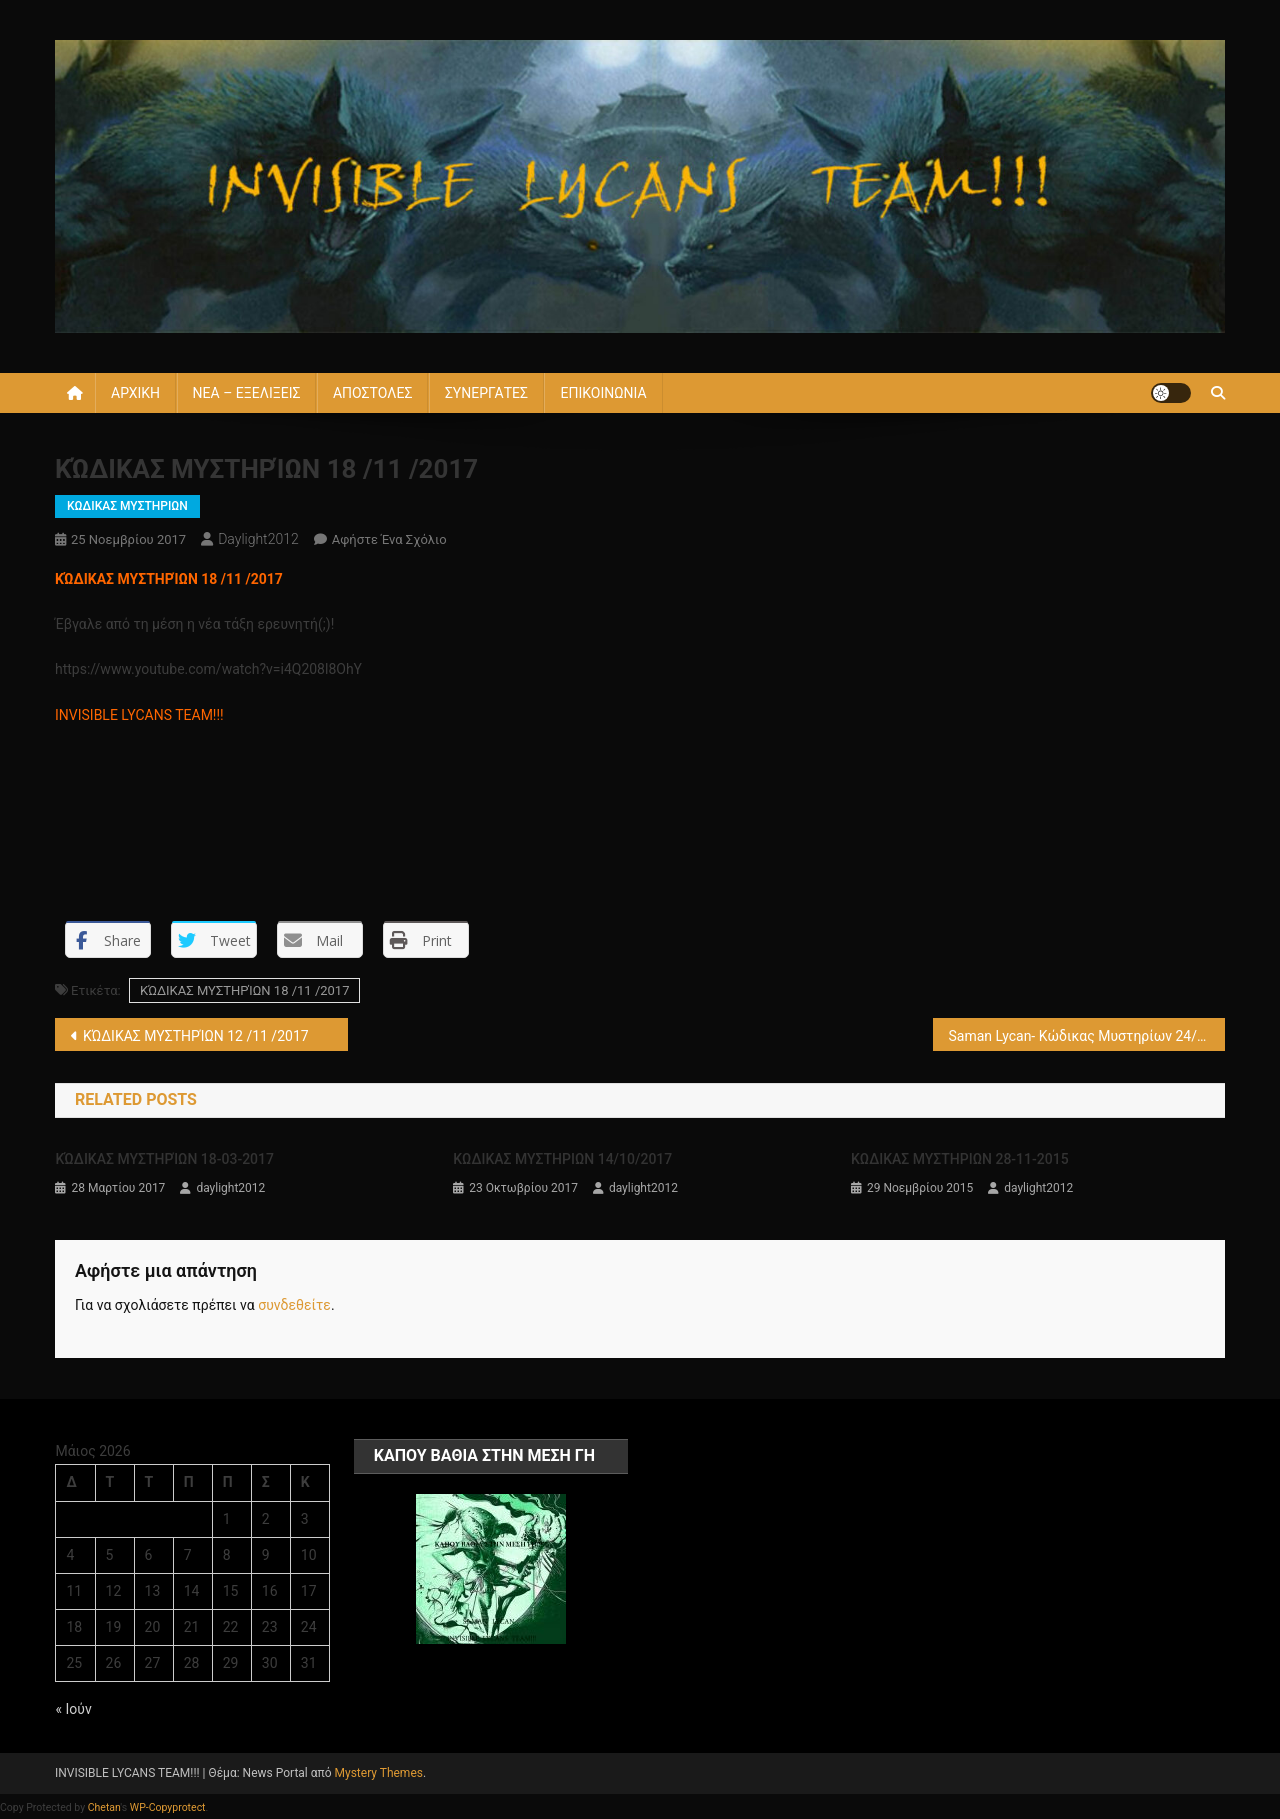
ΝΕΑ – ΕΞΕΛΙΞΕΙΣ (247, 393)
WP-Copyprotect (168, 1807)
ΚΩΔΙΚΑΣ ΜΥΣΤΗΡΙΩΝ (127, 506)
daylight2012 (258, 539)
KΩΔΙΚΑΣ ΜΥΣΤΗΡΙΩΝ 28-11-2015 (960, 1159)
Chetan (104, 1807)
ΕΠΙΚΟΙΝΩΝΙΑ (603, 393)
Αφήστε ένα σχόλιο (389, 539)
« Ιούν (73, 1709)
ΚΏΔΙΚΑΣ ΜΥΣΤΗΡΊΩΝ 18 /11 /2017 (245, 990)
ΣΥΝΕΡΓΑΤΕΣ (486, 393)
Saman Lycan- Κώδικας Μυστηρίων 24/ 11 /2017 (1087, 1036)
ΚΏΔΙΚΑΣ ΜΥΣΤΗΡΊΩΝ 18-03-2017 (164, 1159)
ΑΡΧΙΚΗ (135, 393)
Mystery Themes (379, 1773)
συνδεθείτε (294, 1305)
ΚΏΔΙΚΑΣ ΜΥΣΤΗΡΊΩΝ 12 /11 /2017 (196, 1036)
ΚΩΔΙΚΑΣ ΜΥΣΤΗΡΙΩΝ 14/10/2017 (562, 1159)
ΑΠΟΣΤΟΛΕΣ (372, 393)
